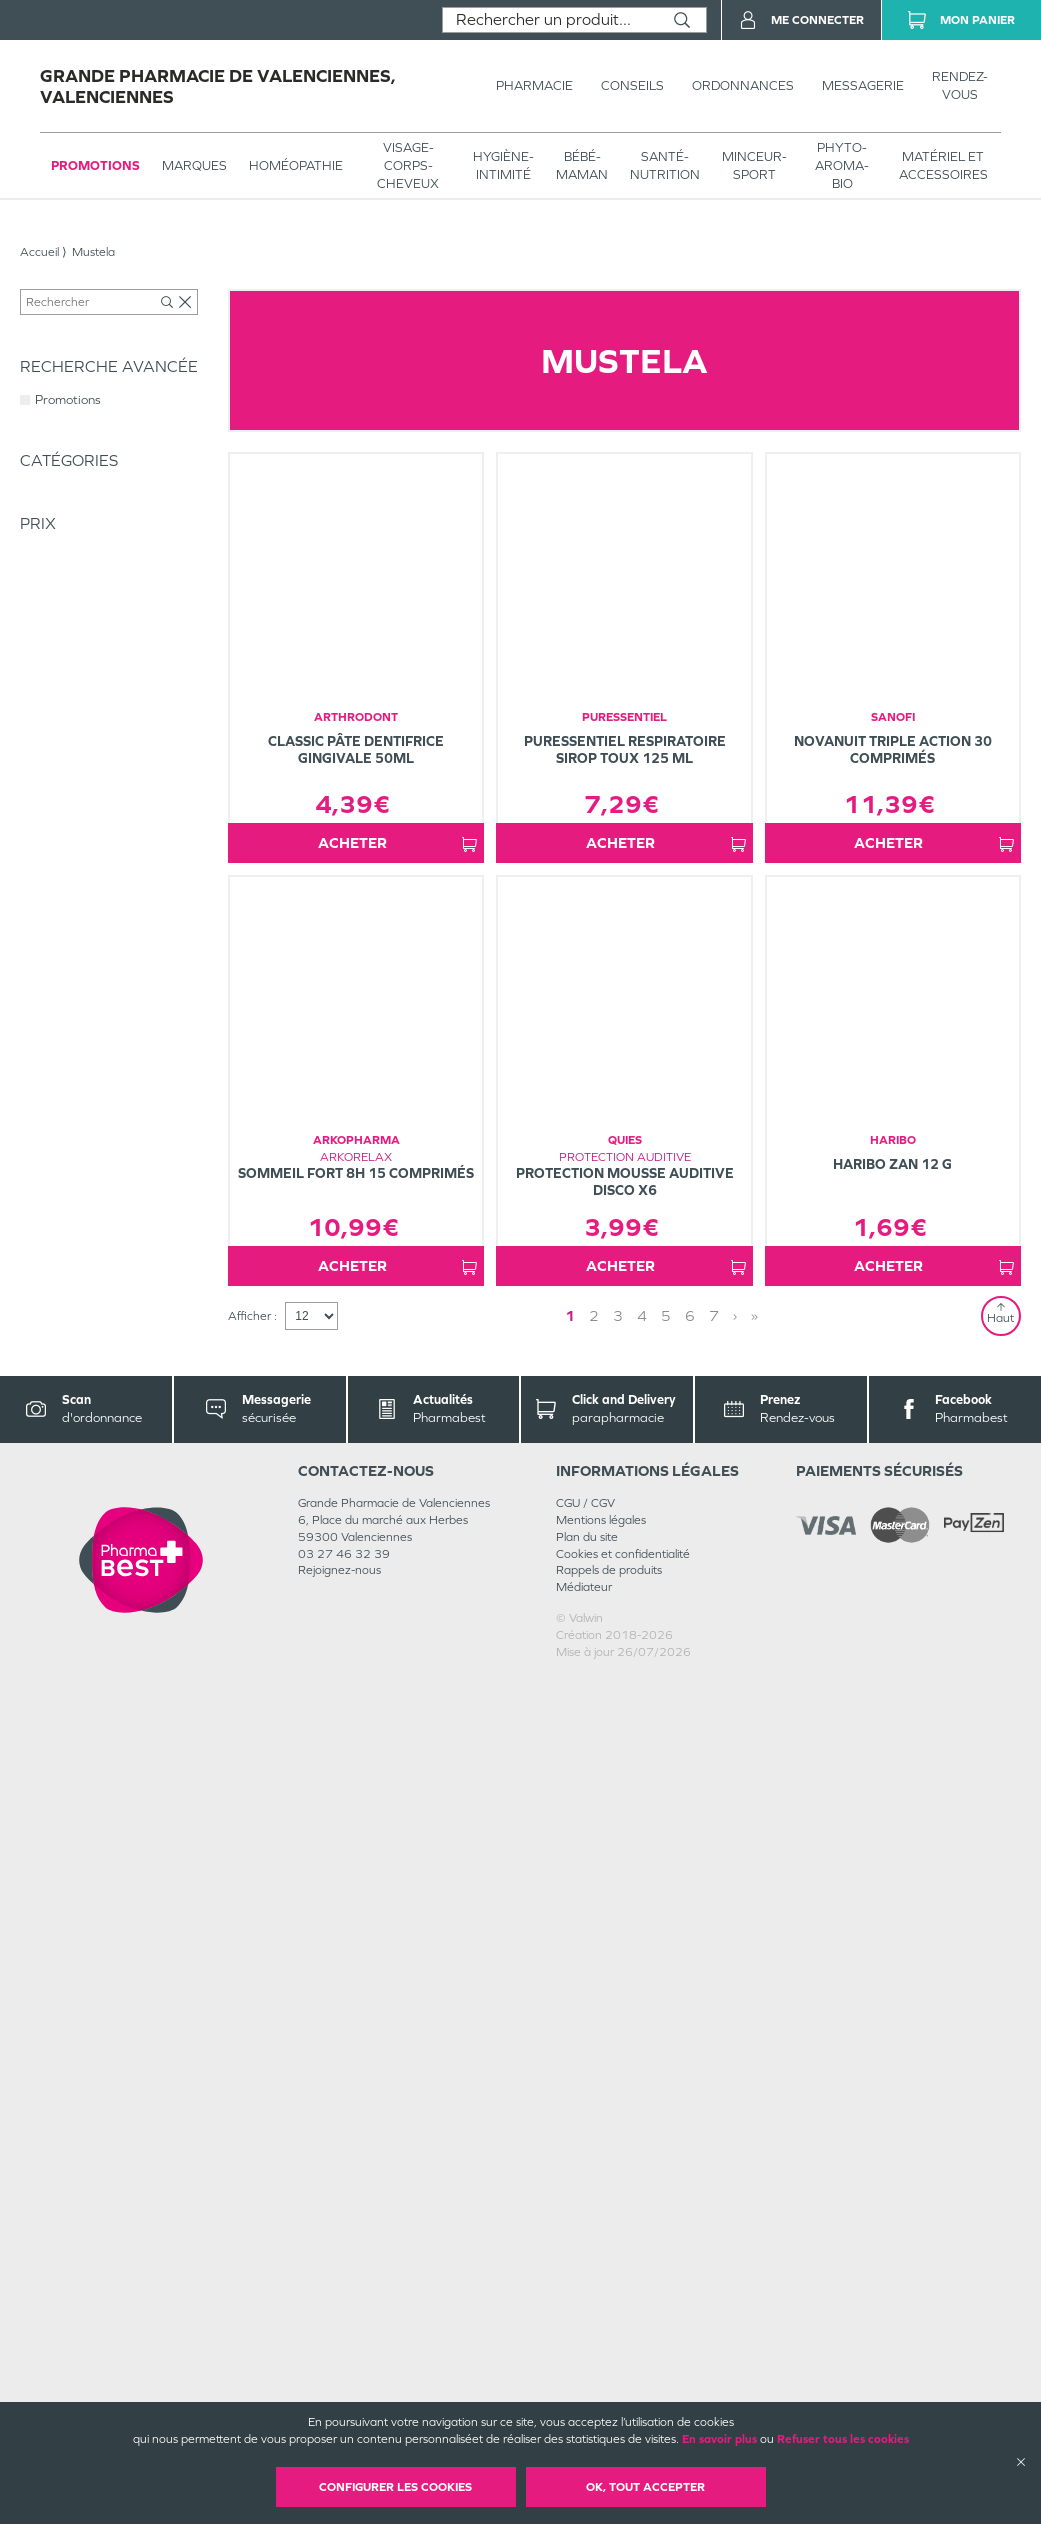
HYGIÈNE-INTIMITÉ (503, 165)
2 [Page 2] (627, 2161)
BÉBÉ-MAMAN (582, 165)
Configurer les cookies (395, 2487)
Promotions (95, 165)
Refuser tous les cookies (843, 2439)
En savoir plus (719, 2439)
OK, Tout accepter (645, 2487)
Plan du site (587, 2383)
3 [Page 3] (651, 2161)
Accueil (39, 252)
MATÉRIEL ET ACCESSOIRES (943, 165)
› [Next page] (696, 2161)
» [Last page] (715, 2161)
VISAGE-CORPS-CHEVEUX (408, 165)
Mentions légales (601, 2366)
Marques (194, 165)
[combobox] (550, 20)
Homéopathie (296, 165)
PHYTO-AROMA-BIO (842, 165)
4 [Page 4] (675, 2161)
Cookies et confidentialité (623, 2400)
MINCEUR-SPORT (754, 165)
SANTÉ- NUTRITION (665, 165)
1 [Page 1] (603, 2161)
